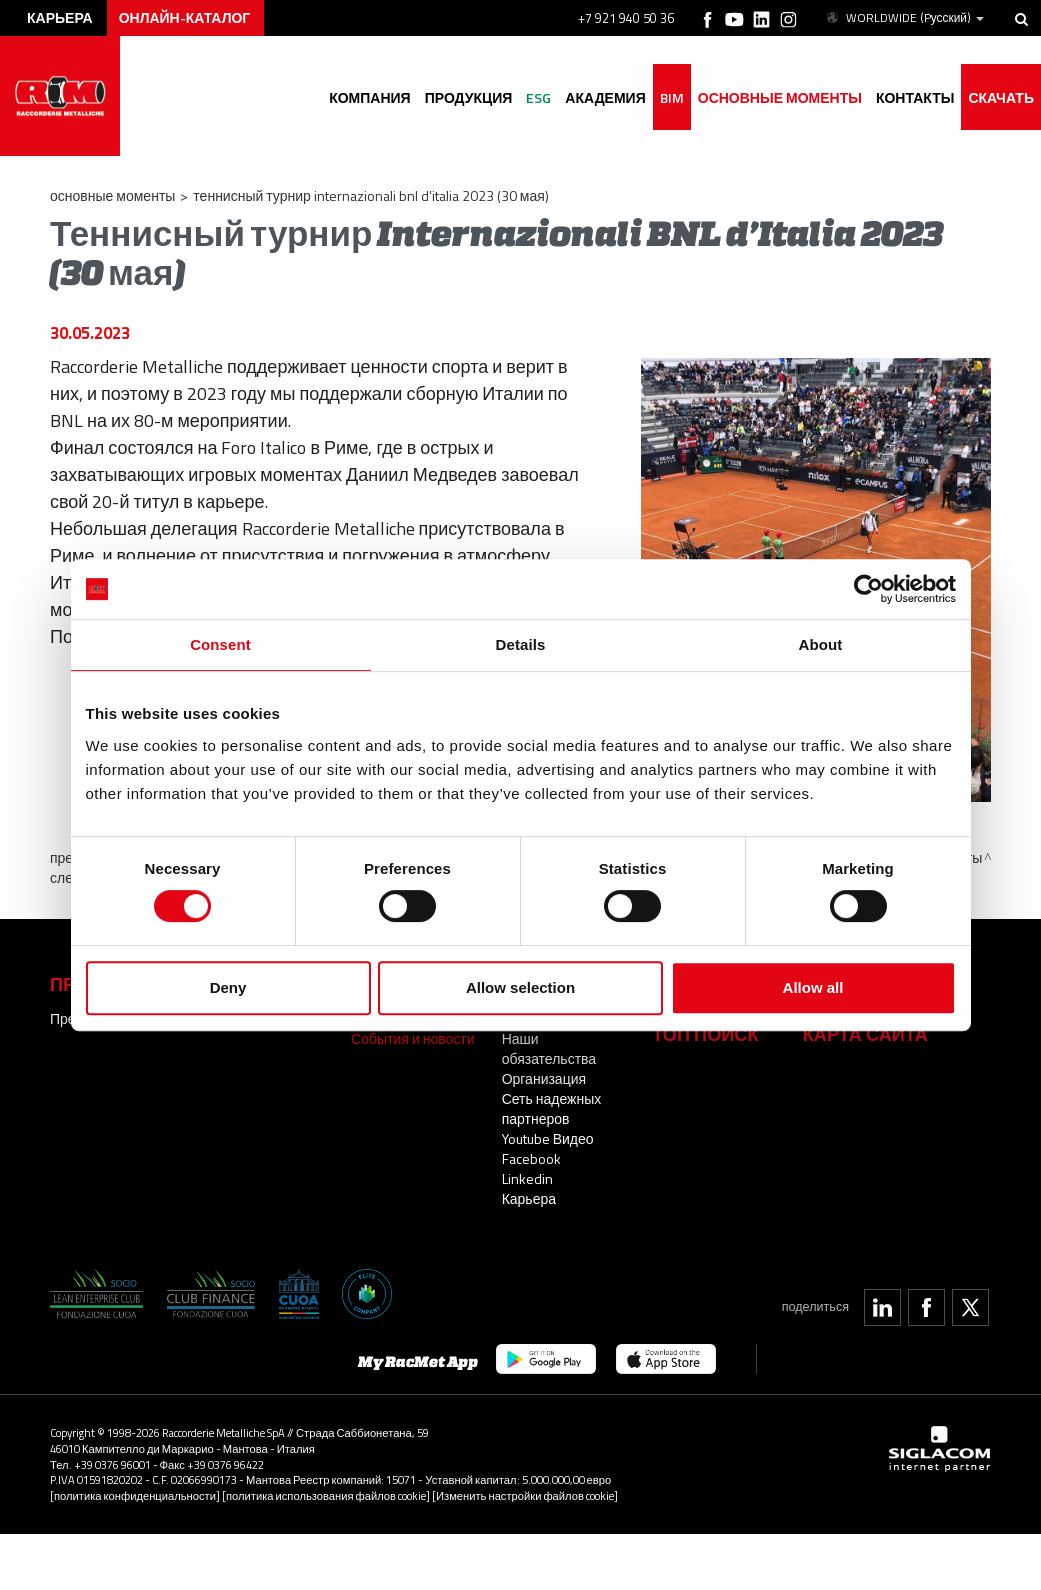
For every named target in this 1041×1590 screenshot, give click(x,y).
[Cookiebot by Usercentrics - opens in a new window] (868, 589)
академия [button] (605, 97)
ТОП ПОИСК (705, 1034)
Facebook (531, 1158)
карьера (60, 17)
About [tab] (821, 644)
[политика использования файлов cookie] (326, 1495)
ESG (538, 97)
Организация (544, 1078)
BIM (672, 97)
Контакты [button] (915, 97)
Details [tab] (521, 644)
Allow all (813, 987)
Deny (228, 987)
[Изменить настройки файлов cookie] (525, 1495)
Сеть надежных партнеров (552, 1108)
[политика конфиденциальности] (135, 1495)
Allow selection (520, 987)
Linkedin (527, 1178)
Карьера (529, 1198)
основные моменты (780, 97)
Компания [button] (370, 97)
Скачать (1001, 97)
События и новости (412, 1038)
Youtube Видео (548, 1138)
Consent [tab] (220, 644)
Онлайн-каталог (185, 17)
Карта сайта (865, 1034)
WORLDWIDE (904, 18)
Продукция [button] (469, 97)
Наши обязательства (549, 1048)
